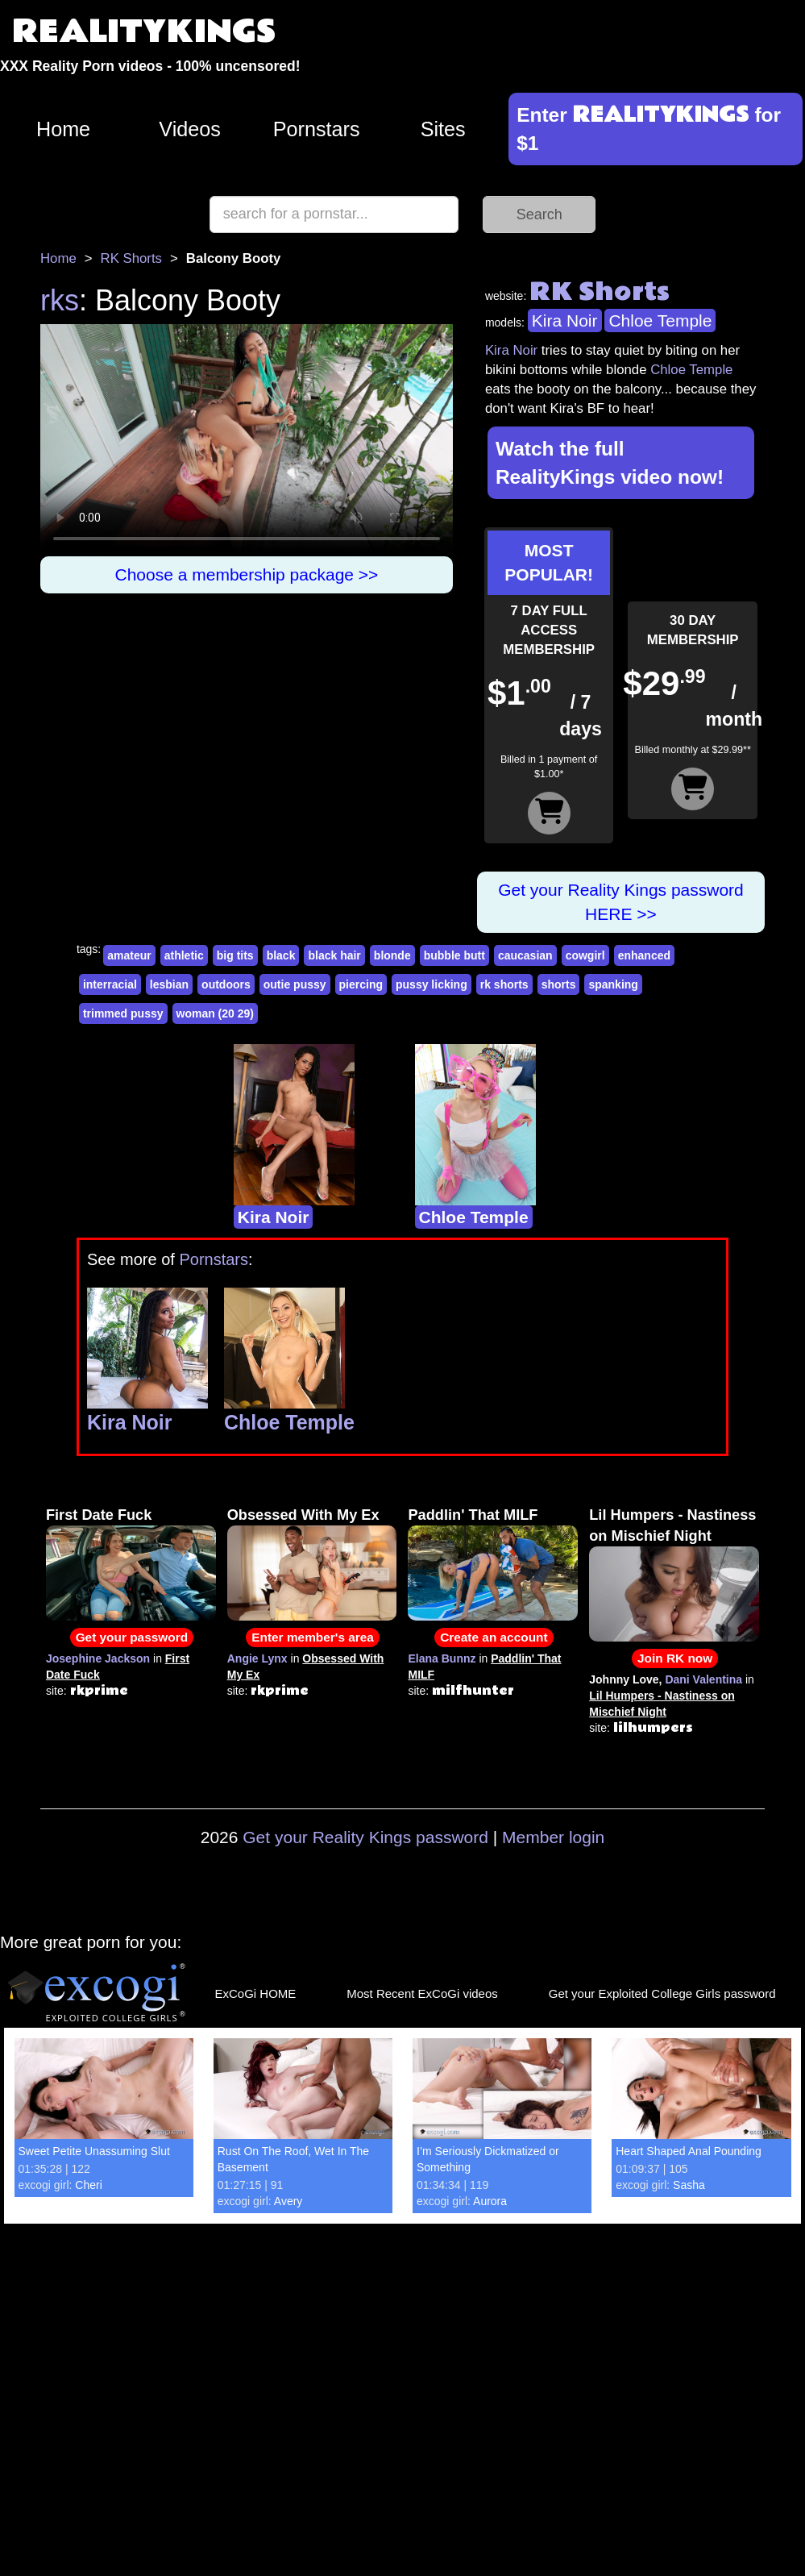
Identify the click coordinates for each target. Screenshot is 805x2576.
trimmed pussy (123, 1013)
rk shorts (504, 984)
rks (59, 300)
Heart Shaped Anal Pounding (688, 2151)
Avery (288, 2201)
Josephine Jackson (98, 1658)
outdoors (226, 984)
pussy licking (431, 984)
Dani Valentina (703, 1679)
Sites (443, 129)
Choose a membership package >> (247, 574)
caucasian (525, 955)
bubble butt (454, 955)
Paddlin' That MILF (472, 1515)
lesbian (169, 984)
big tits (235, 955)
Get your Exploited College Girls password (662, 1993)
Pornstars (316, 129)
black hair (334, 955)
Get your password (132, 1637)
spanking (612, 984)
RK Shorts (131, 258)
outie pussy (294, 984)
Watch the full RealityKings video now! (610, 463)
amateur (129, 955)
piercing (361, 984)
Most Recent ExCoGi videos (422, 1993)
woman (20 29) (215, 1013)
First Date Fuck (98, 1515)
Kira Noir (565, 320)
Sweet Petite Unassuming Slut (94, 2151)
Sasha (689, 2185)
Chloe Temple (660, 320)
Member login (553, 1837)
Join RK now (674, 1658)
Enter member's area (312, 1637)
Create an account (493, 1637)
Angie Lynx (257, 1658)
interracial (110, 984)
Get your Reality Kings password (365, 1837)
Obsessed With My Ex (303, 1515)
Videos (190, 129)
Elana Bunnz (441, 1658)
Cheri (88, 2185)
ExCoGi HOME (255, 1993)
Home (63, 129)
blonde (392, 955)
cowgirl (585, 955)
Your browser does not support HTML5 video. (246, 440)
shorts (559, 984)
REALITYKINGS (144, 31)
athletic (184, 955)
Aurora (490, 2201)
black (281, 955)
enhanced (644, 955)
